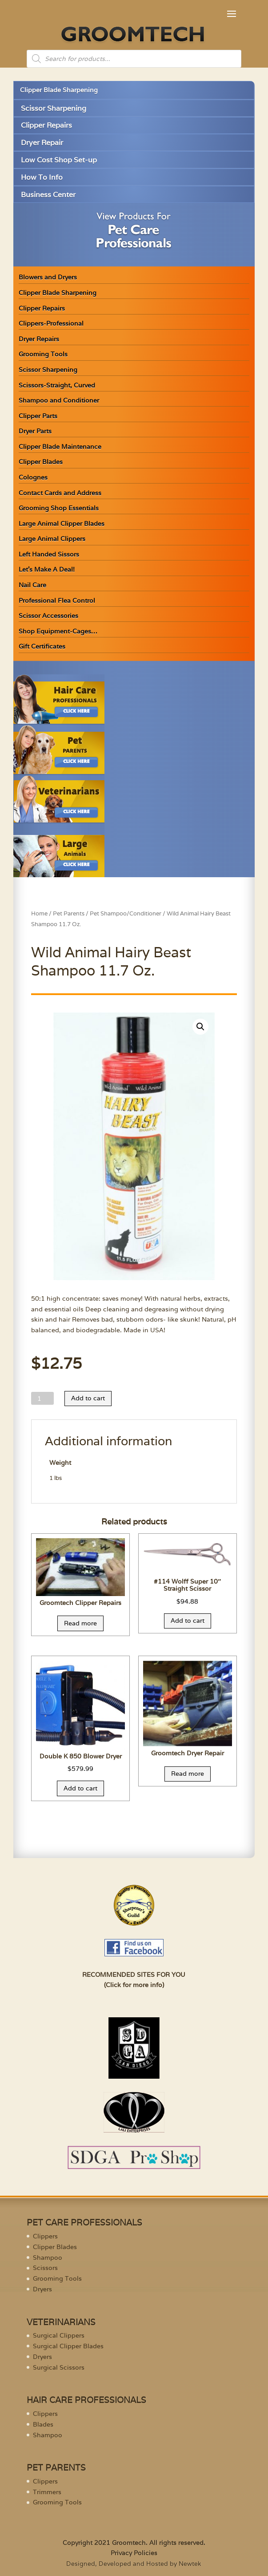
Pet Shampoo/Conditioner (125, 913)
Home (39, 913)
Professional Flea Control (57, 601)
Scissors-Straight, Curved (57, 385)
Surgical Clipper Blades (68, 2346)
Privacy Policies (134, 2553)
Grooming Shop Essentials (59, 508)
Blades (43, 2424)
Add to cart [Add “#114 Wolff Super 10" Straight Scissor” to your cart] (187, 1621)
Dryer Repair (42, 142)
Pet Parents (68, 913)
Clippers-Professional (51, 323)
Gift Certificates (42, 646)
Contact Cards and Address (60, 493)
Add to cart (88, 1398)
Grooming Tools (43, 354)
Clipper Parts (38, 416)
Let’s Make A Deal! (47, 569)
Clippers (45, 2236)
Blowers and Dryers (48, 277)
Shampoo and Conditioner (59, 400)
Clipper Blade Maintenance (60, 447)
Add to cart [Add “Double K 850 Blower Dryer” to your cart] (80, 1788)
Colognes (33, 477)
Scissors (45, 2268)
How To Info (42, 177)
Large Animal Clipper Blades (61, 524)
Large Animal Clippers (52, 539)
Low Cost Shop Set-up (59, 160)
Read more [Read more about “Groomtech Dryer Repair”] (187, 1774)
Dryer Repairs (39, 339)
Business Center (48, 194)
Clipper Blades (41, 462)
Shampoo (47, 2257)
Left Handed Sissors (49, 554)
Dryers (42, 2289)
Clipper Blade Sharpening (59, 90)
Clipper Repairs (46, 125)
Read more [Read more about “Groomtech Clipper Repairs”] (80, 1623)
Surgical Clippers (58, 2335)
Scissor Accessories (48, 616)
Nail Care (32, 585)
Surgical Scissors (58, 2367)
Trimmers (47, 2492)
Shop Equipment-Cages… (58, 631)
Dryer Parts (35, 431)
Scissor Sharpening (53, 108)
